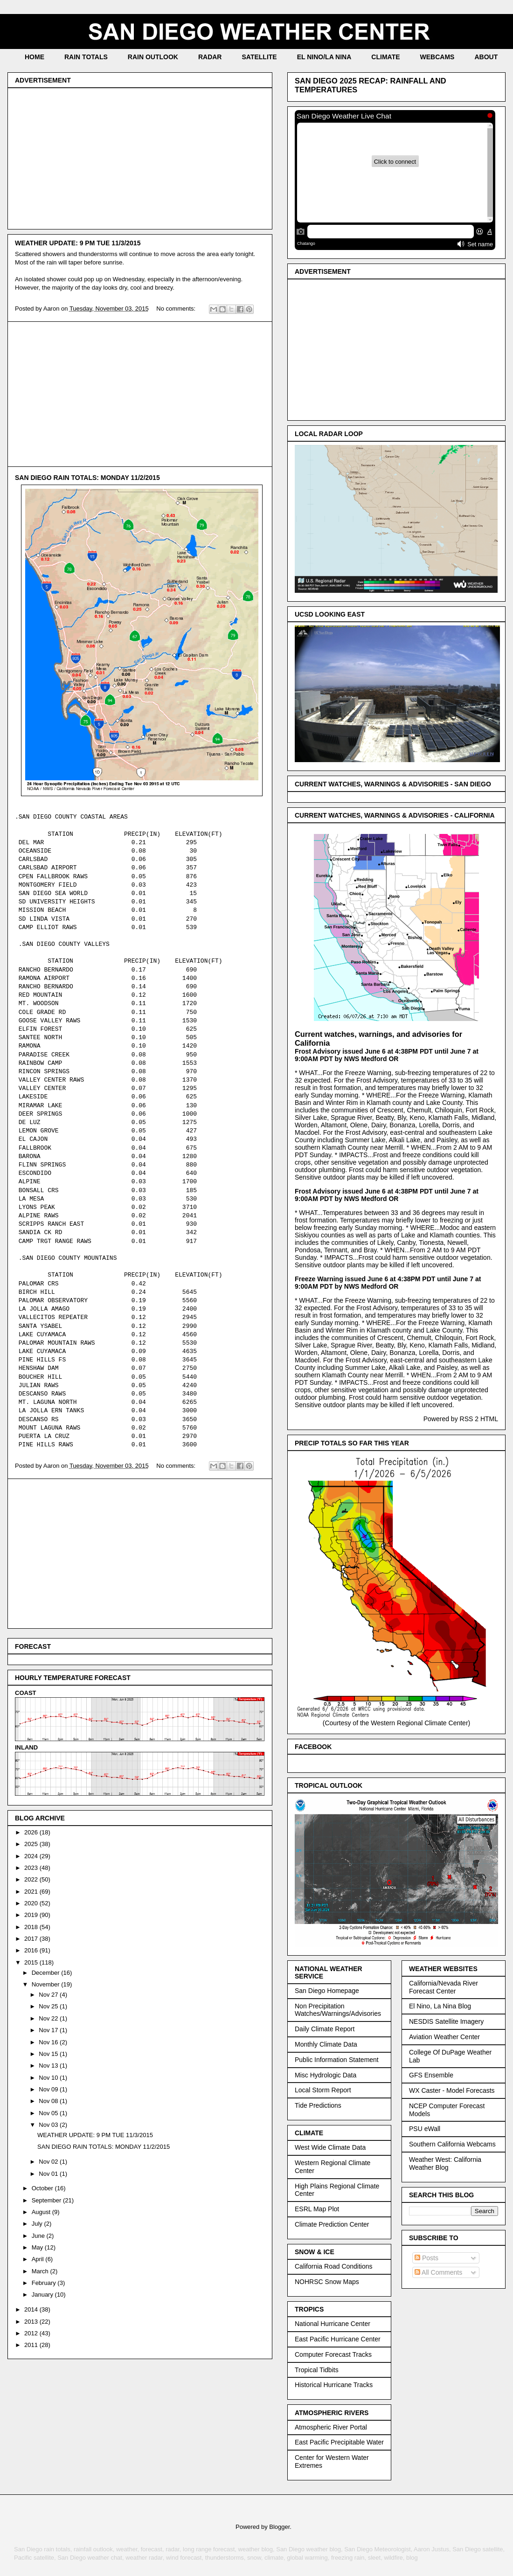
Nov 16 (49, 2042)
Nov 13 (49, 2065)
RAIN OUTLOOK (153, 57)
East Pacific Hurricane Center (338, 2339)
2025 (32, 1843)
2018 (32, 1926)
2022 (32, 1879)
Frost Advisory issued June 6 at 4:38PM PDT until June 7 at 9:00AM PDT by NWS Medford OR (386, 1055)
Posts (426, 2258)
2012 (32, 2333)
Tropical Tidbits (317, 2370)
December (47, 1972)
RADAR (210, 57)
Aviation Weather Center (444, 2037)
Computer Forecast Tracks (333, 2354)
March (41, 2271)
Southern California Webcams (452, 2144)
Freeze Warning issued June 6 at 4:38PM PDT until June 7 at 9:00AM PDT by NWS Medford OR (388, 1282)
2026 (32, 1832)
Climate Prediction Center (332, 2224)
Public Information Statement (337, 2059)
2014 (32, 2309)
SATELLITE (259, 57)
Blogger (279, 2526)
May (38, 2247)
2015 (32, 1962)
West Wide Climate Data (330, 2147)
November (47, 1984)
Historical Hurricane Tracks (334, 2385)
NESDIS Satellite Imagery (446, 2021)
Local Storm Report (323, 2090)
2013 (32, 2321)
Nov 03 (49, 2124)
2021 (32, 1891)
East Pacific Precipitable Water (339, 2442)
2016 (32, 1950)
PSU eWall (424, 2128)
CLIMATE (385, 57)
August (42, 2211)
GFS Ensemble (431, 2075)
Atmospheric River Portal (331, 2427)
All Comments (438, 2272)
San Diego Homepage (327, 1990)
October (43, 2188)
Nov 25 (49, 2006)
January (43, 2294)
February (45, 2282)
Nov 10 (49, 2077)
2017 (32, 1938)
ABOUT (486, 57)
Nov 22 (49, 2018)
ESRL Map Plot (317, 2209)
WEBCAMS (437, 57)
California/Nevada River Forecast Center (443, 1987)
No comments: (176, 308)
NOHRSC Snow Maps (327, 2281)
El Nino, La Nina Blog (440, 2006)
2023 (32, 1867)
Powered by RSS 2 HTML (460, 1419)
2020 (32, 1903)
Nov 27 (49, 1994)
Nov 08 (49, 2100)
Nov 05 (49, 2113)
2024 (32, 1856)
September (47, 2200)
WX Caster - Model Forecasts (452, 2090)
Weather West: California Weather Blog (445, 2163)
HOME (34, 57)
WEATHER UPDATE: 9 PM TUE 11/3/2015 (77, 243)
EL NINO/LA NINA (324, 57)
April (39, 2259)
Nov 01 (49, 2173)
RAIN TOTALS (86, 57)
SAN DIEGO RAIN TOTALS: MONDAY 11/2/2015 (87, 477)
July (38, 2223)
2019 (32, 1914)
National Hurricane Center (332, 2323)
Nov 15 (49, 2053)
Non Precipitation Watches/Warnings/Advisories (338, 2010)
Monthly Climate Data (326, 2044)
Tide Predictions (318, 2105)
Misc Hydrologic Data (325, 2075)
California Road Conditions (334, 2266)
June (39, 2235)
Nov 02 (49, 2161)
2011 (32, 2344)
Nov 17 (49, 2030)
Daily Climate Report (324, 2029)
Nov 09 (49, 2089)
